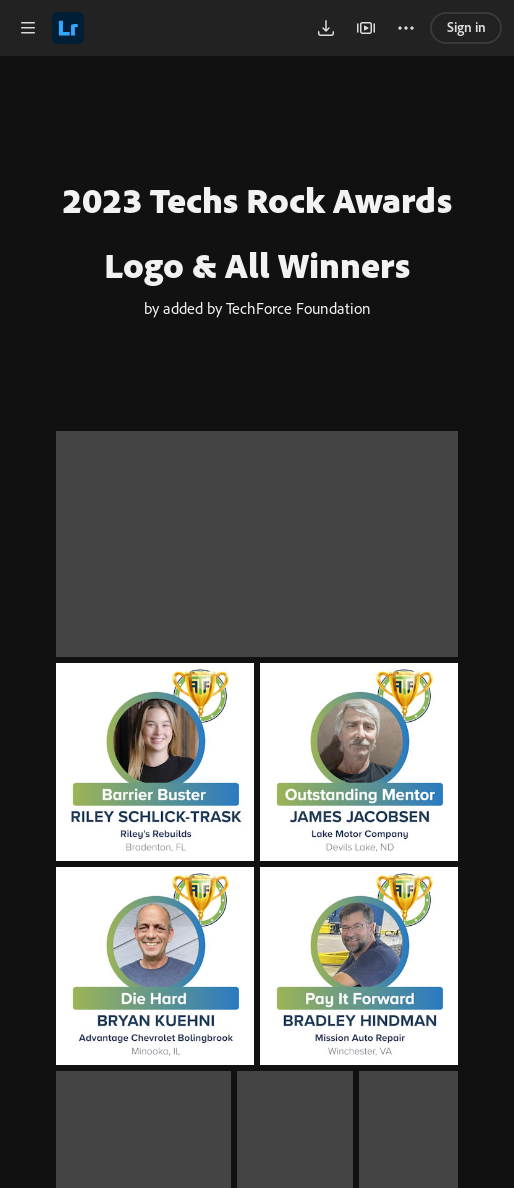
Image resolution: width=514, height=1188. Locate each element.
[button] (28, 28)
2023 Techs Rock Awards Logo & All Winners (257, 232)
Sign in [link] (466, 27)
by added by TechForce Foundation (257, 372)
